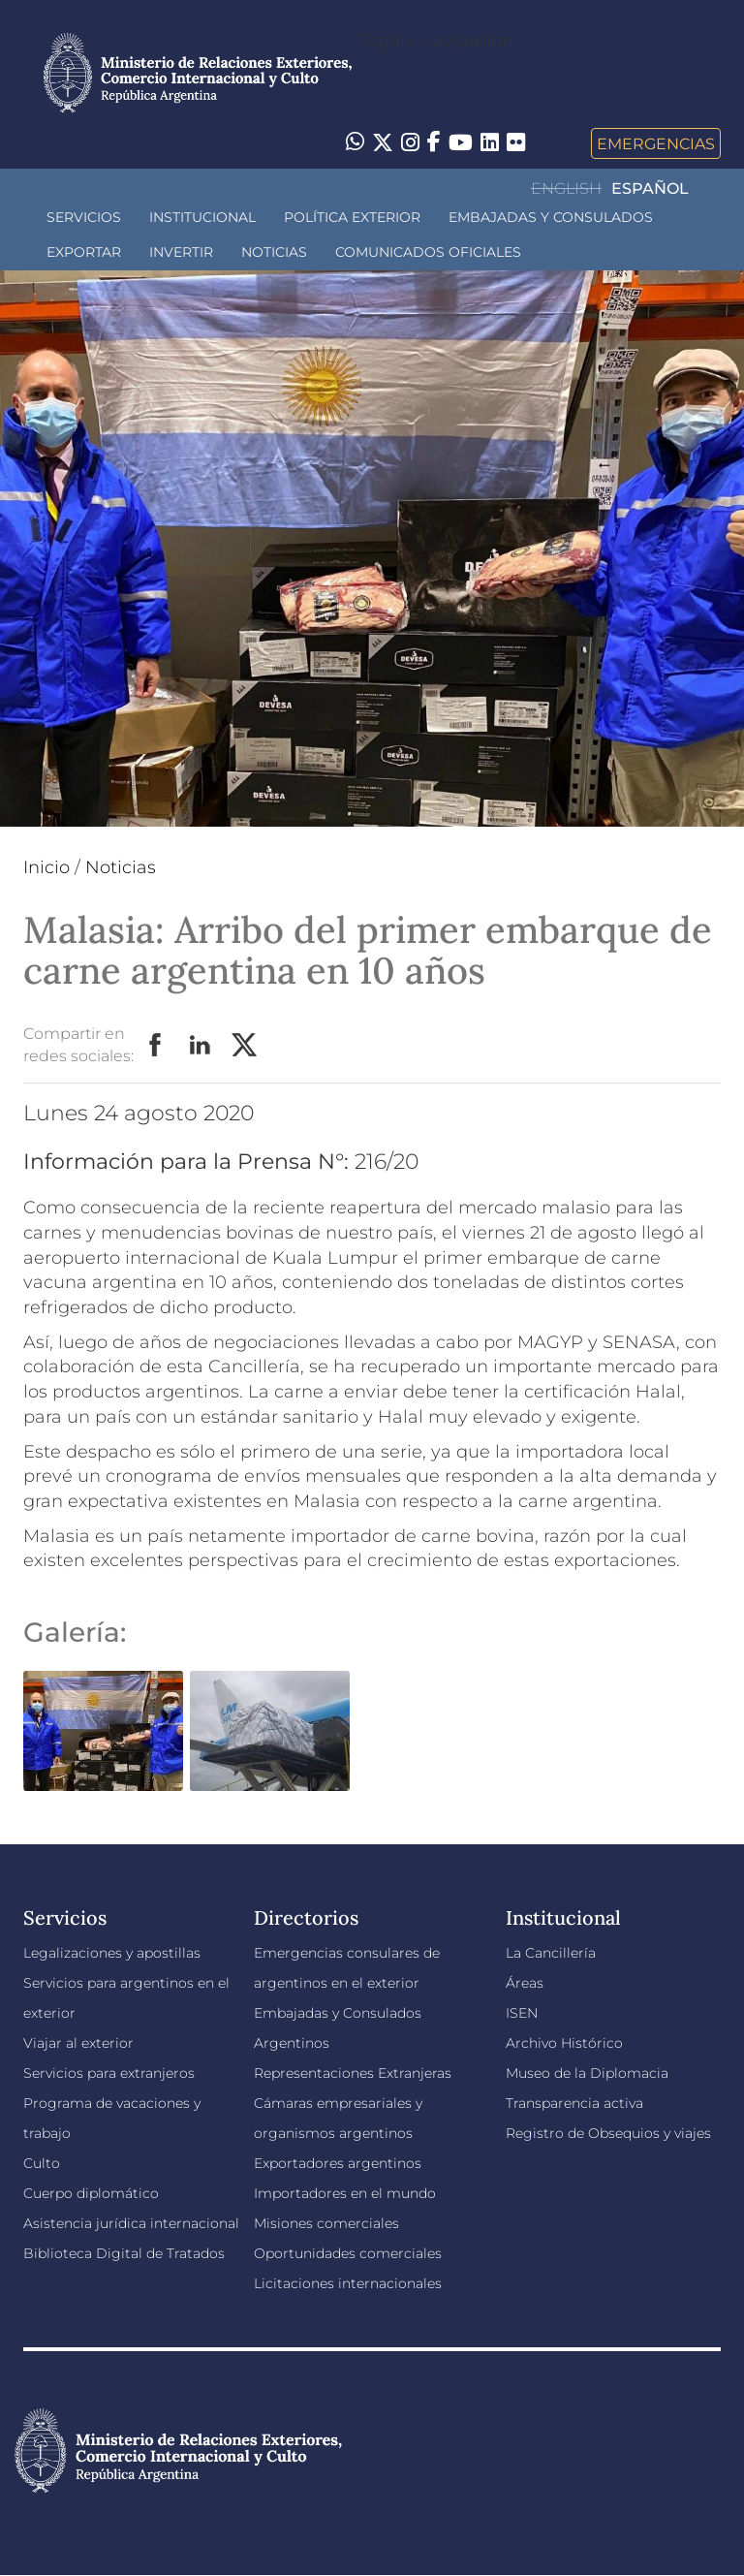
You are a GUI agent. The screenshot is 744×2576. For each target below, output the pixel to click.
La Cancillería (551, 1953)
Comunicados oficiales (428, 252)
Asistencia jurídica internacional (131, 2223)
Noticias (274, 252)
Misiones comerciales (326, 2223)
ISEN (522, 2013)
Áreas (524, 1983)
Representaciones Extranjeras (352, 2073)
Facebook (156, 1045)
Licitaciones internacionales (348, 2283)
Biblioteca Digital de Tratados (124, 2253)
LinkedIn (200, 1045)
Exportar (83, 252)
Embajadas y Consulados (551, 217)
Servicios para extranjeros (109, 2073)
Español (650, 188)
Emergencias (656, 143)
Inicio (46, 867)
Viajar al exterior (78, 2043)
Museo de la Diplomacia (587, 2073)
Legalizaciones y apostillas (112, 1953)
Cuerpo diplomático (91, 2193)
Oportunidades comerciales (348, 2253)
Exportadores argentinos (337, 2163)
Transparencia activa (574, 2103)
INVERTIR (181, 252)
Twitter (245, 1045)
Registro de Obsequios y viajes (608, 2133)
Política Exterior (352, 217)
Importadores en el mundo (345, 2193)
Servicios (83, 217)
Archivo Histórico (564, 2043)
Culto (41, 2163)
